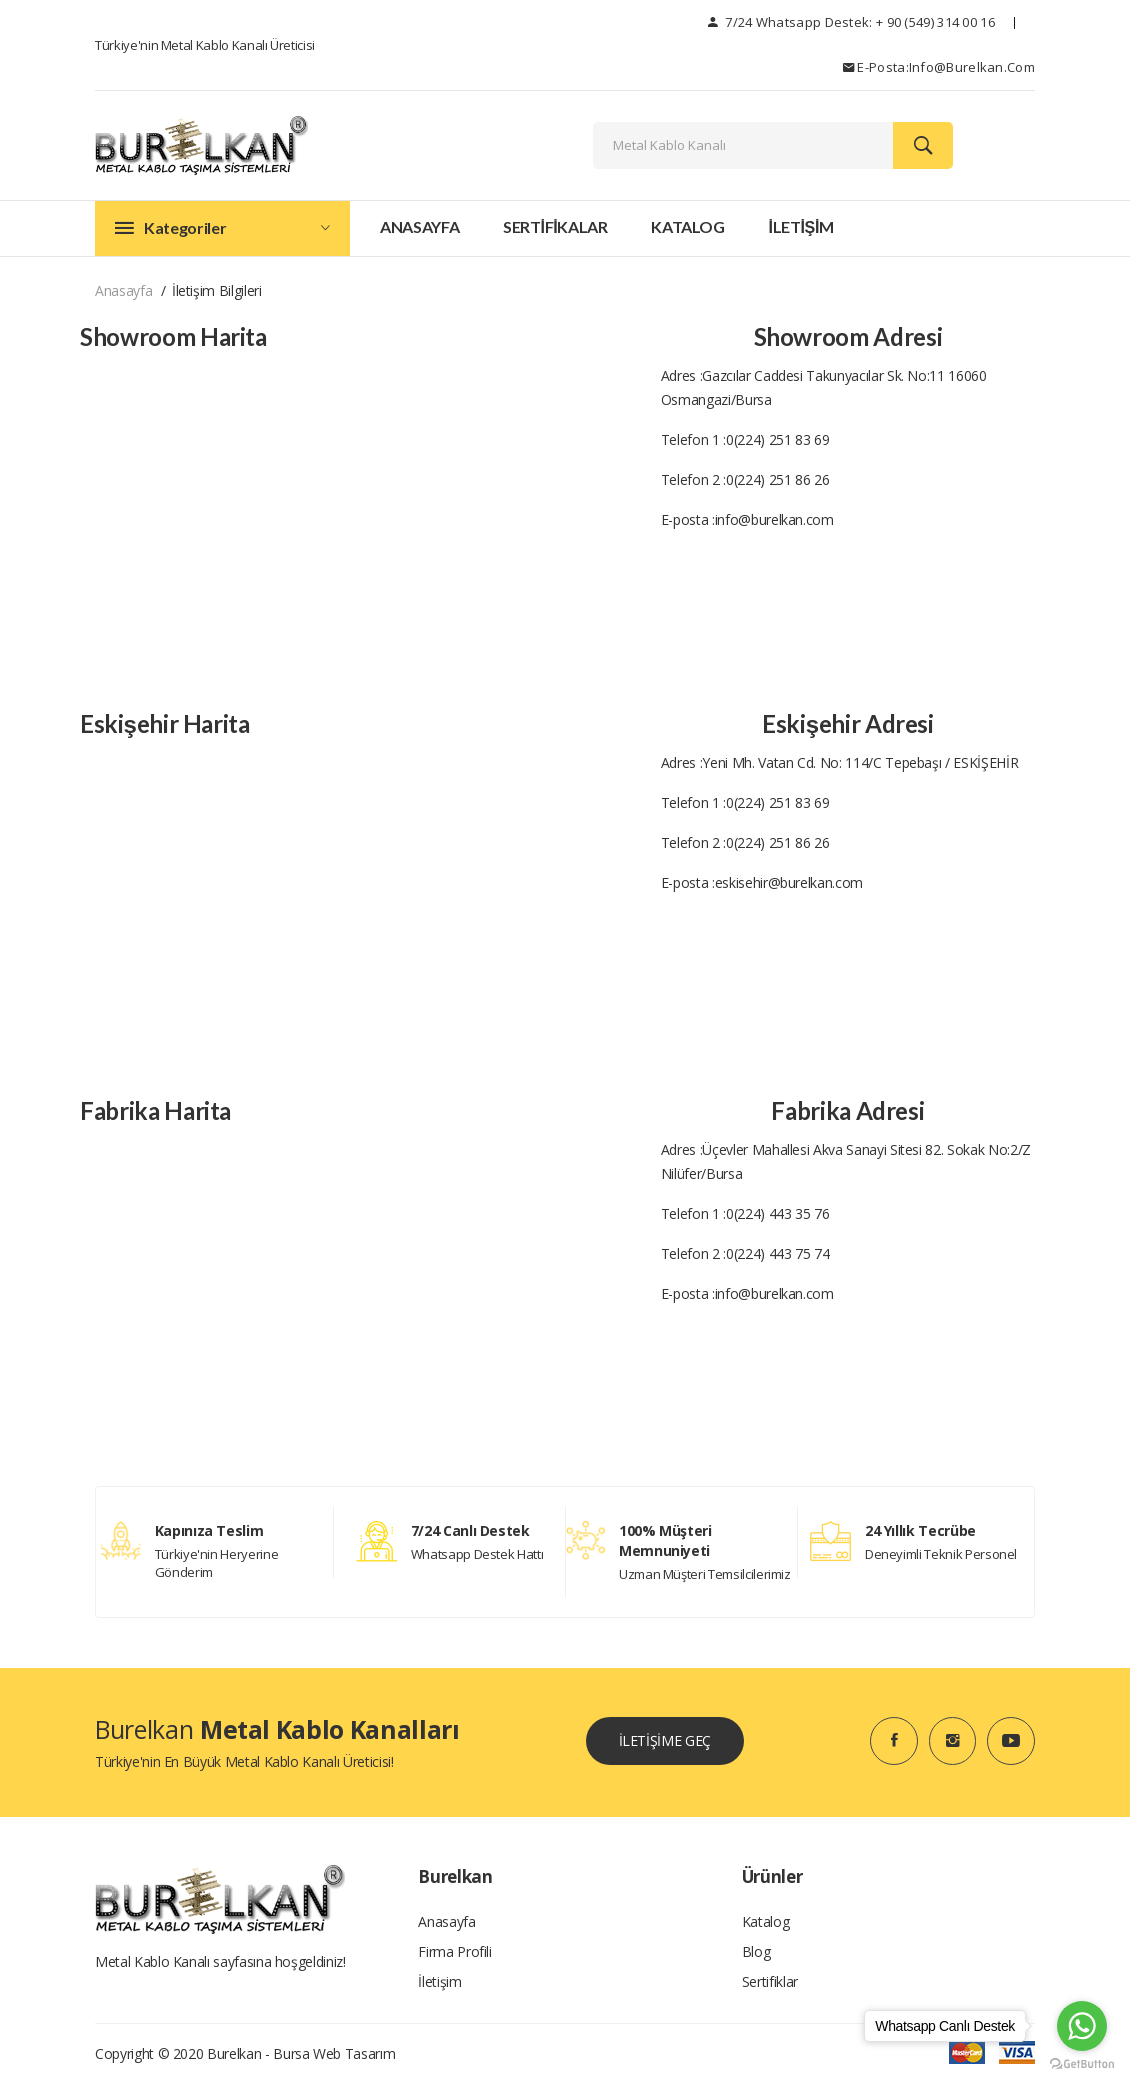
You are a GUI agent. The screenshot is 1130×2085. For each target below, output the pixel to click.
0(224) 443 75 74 (777, 1253)
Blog (756, 1951)
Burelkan (234, 2054)
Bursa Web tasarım (334, 2054)
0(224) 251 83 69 (777, 439)
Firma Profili (454, 1951)
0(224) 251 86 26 (777, 479)
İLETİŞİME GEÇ (665, 1740)
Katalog (688, 226)
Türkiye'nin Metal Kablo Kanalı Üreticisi (205, 45)
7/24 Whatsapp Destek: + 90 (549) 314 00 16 (851, 22)
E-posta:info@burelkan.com (939, 67)
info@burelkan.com (774, 519)
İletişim (439, 1981)
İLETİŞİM (800, 226)
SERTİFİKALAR (555, 226)
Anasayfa (419, 226)
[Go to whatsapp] (1082, 2026)
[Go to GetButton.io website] (1082, 2064)
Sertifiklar (770, 1981)
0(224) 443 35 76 (777, 1213)
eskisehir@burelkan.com (789, 882)
